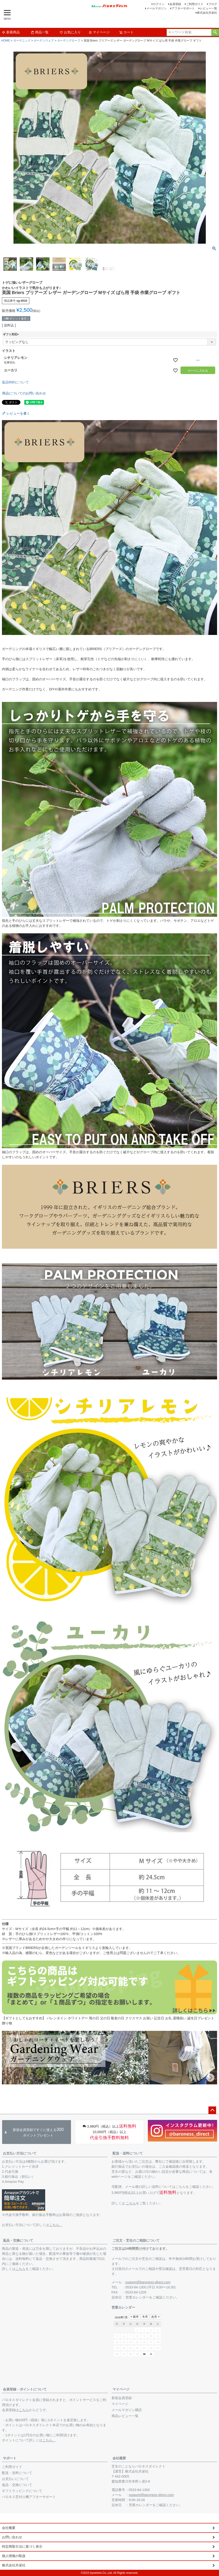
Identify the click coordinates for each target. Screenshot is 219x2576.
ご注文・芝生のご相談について (136, 2240)
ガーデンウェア (44, 40)
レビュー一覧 (208, 8)
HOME (5, 40)
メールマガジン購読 (127, 2410)
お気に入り (70, 32)
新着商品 (11, 32)
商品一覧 (40, 32)
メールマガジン (156, 8)
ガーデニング (22, 40)
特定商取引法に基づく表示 (22, 2546)
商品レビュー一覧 (125, 2416)
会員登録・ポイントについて (25, 2389)
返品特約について (15, 382)
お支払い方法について (20, 2153)
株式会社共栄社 (207, 12)
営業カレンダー (137, 2297)
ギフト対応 (11, 334)
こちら (131, 2203)
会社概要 (119, 2458)
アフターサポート (183, 8)
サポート (9, 2458)
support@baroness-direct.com (148, 2282)
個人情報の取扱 (13, 2556)
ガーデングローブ (68, 40)
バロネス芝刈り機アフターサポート (29, 2497)
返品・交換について (18, 2240)
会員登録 (175, 4)
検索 (215, 32)
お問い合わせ (12, 2537)
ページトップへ (212, 2110)
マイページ (99, 32)
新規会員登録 (122, 2398)
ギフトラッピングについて (22, 2491)
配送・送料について (128, 2153)
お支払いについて (15, 2479)
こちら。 (56, 2225)
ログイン (158, 4)
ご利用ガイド (194, 4)
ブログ (212, 4)
